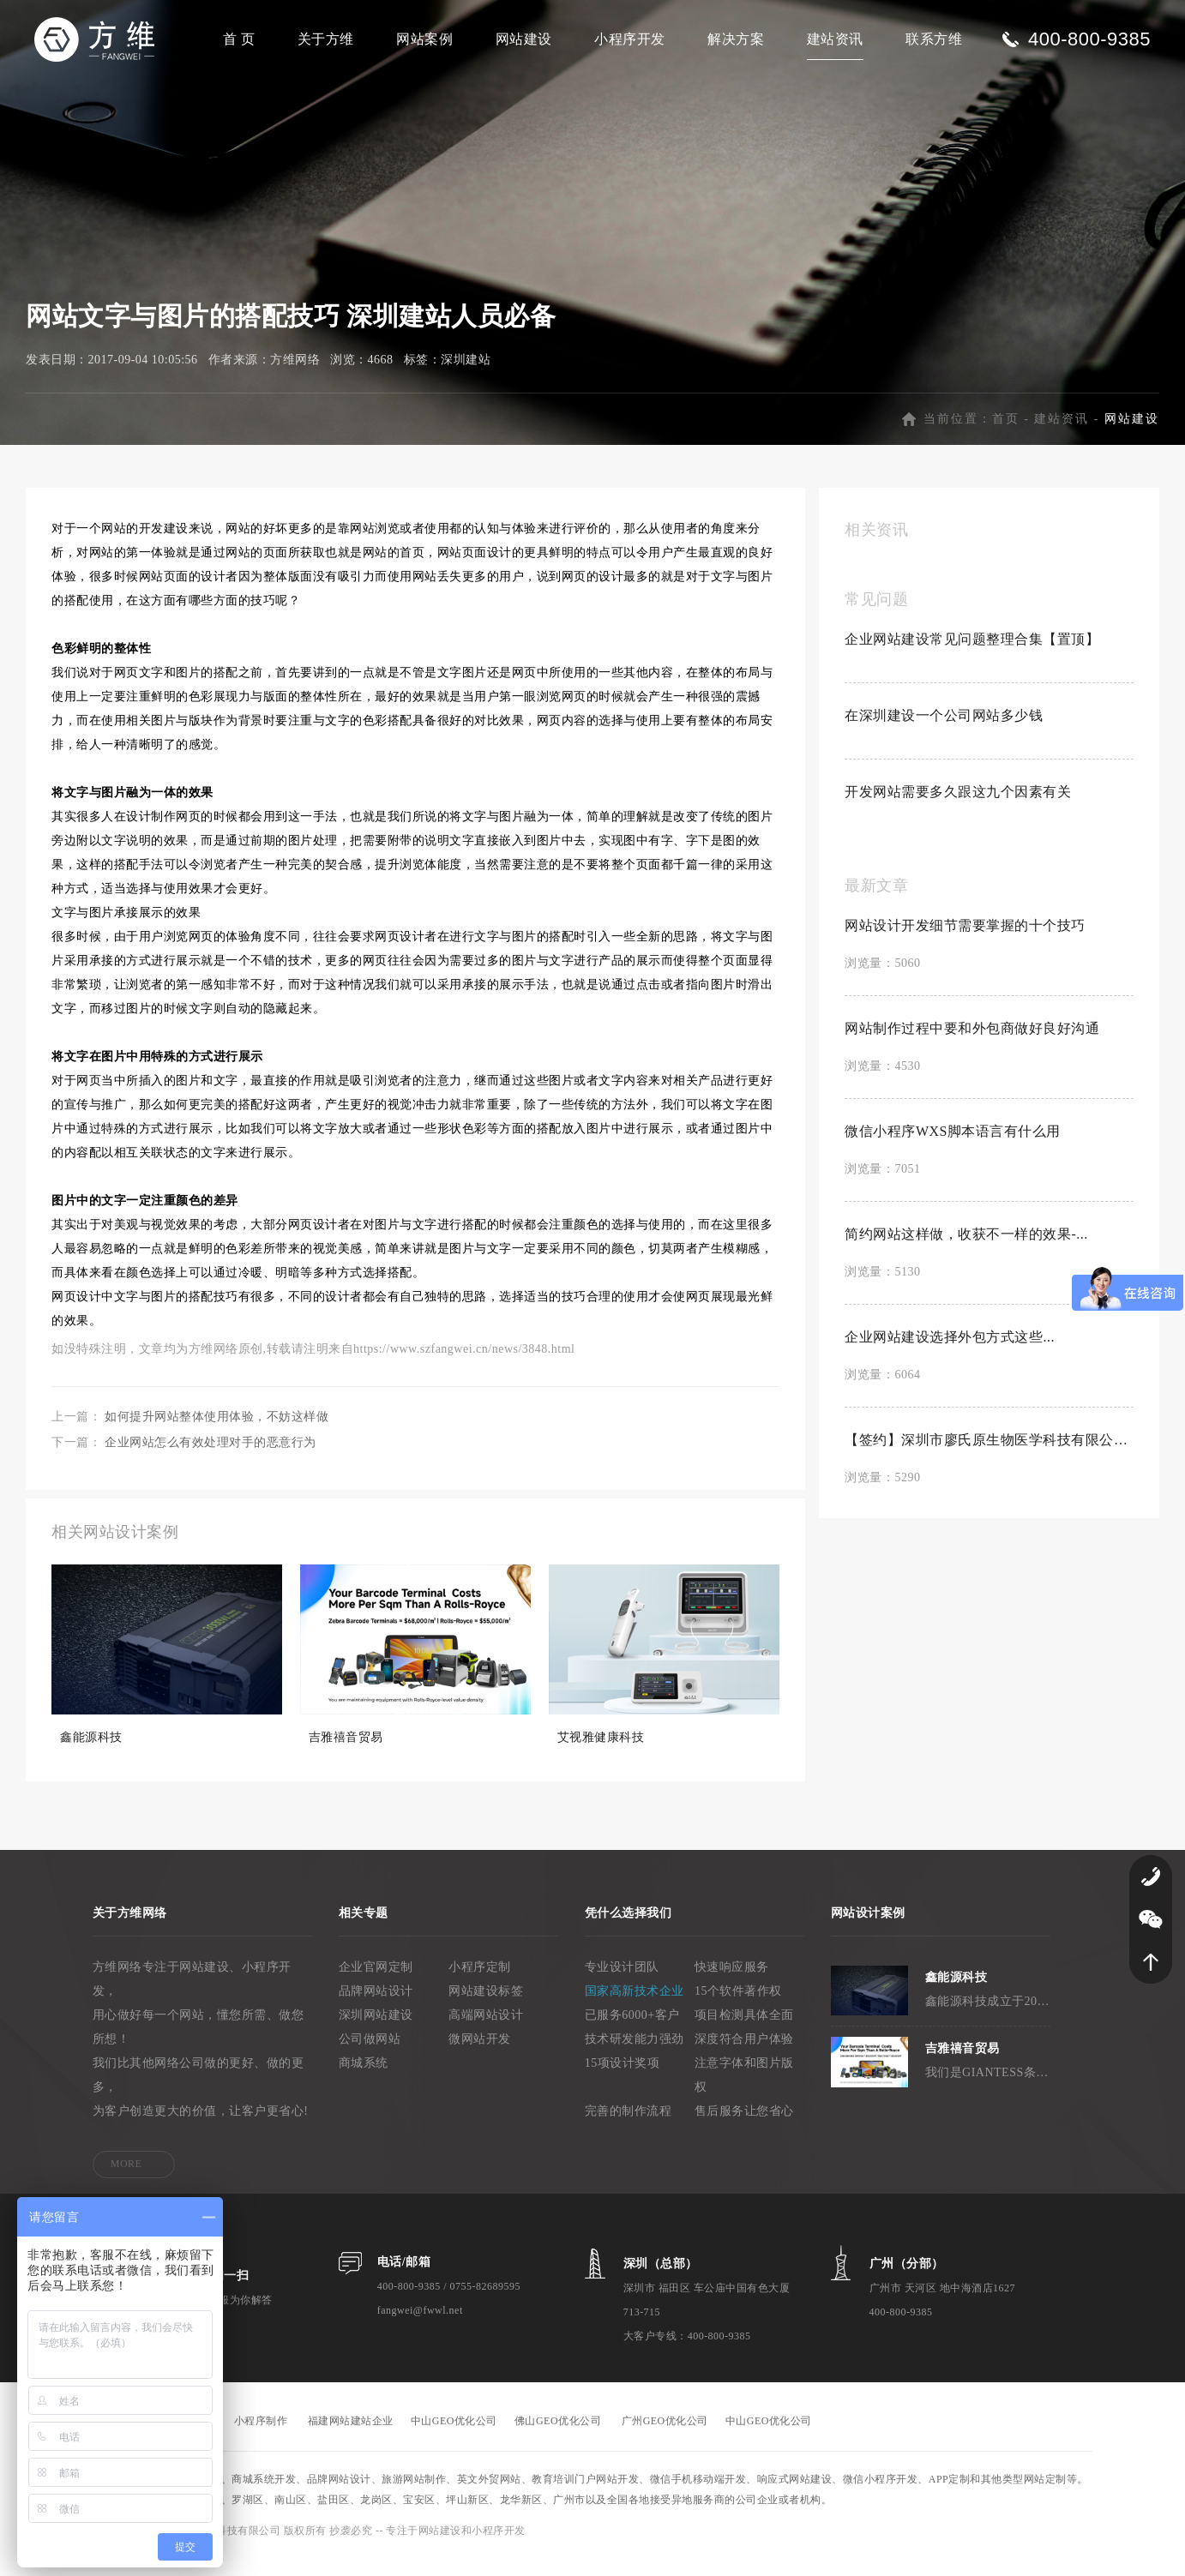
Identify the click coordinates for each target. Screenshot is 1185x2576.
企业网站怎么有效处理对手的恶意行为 (210, 1460)
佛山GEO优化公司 (557, 2439)
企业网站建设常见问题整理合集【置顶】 (972, 657)
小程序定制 (479, 1985)
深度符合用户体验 (744, 2057)
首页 (1006, 436)
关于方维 (326, 39)
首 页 (239, 39)
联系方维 (933, 39)
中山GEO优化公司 (454, 2439)
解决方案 (735, 39)
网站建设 (524, 39)
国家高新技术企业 (634, 2009)
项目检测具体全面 (744, 2033)
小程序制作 (261, 2439)
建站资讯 (835, 39)
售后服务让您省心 (744, 2129)
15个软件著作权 (738, 2009)
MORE (126, 2182)
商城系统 (363, 2081)
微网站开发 (479, 2057)
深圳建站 (465, 377)
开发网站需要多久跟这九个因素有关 (958, 809)
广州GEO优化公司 (665, 2439)
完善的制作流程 (628, 2129)
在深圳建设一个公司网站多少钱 (944, 733)
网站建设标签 (485, 2009)
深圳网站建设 (376, 2033)
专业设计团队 (622, 1985)
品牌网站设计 (376, 2009)
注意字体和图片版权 (744, 2093)
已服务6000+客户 (632, 2033)
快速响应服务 (732, 1985)
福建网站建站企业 (351, 2439)
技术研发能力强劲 (634, 2057)
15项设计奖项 (622, 2081)
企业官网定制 (376, 1985)
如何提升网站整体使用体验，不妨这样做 (216, 1434)
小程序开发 (629, 39)
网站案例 (424, 39)
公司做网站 (370, 2057)
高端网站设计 (485, 2033)
